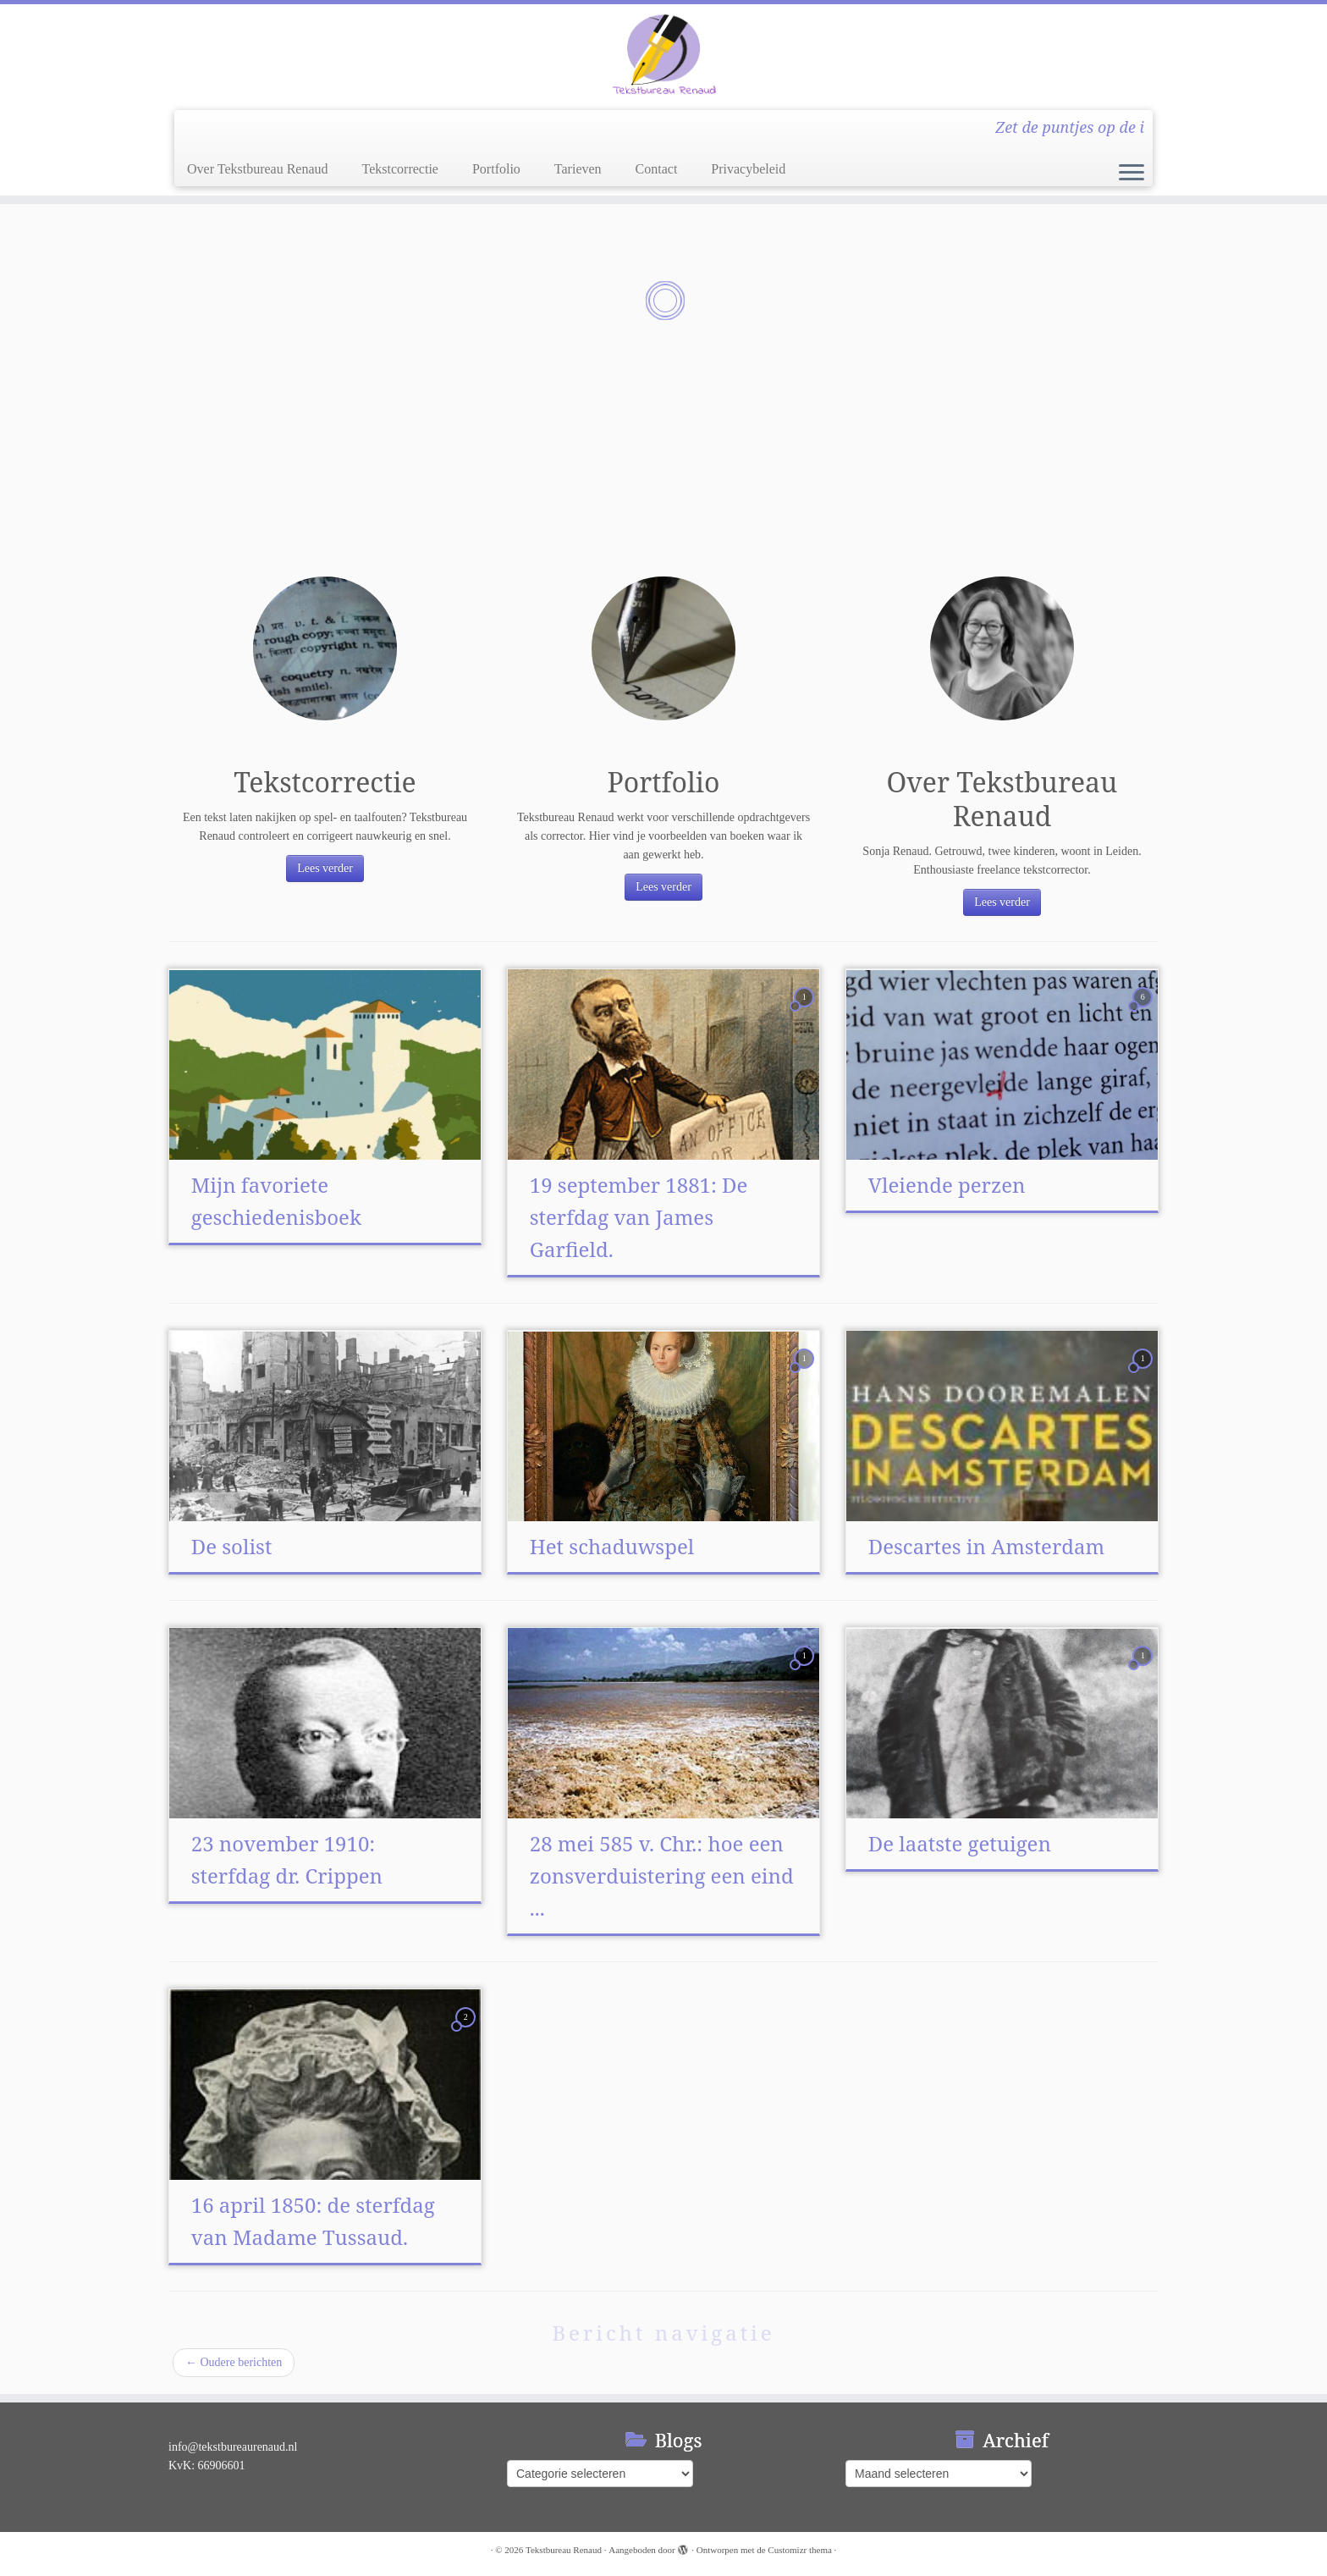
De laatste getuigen (959, 1843)
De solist (232, 1546)
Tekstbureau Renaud (564, 2550)
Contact (657, 169)
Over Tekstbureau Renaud (257, 169)
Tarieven (578, 169)
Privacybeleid (748, 169)
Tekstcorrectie (400, 169)
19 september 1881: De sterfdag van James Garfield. (639, 1217)
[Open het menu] (1131, 173)
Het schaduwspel (612, 1546)
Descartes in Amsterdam (986, 1546)
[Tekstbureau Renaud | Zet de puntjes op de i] (663, 55)
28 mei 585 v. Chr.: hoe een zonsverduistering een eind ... (662, 1875)
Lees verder (325, 868)
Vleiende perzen (947, 1185)
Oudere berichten (233, 2362)
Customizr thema (799, 2550)
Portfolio (496, 169)
